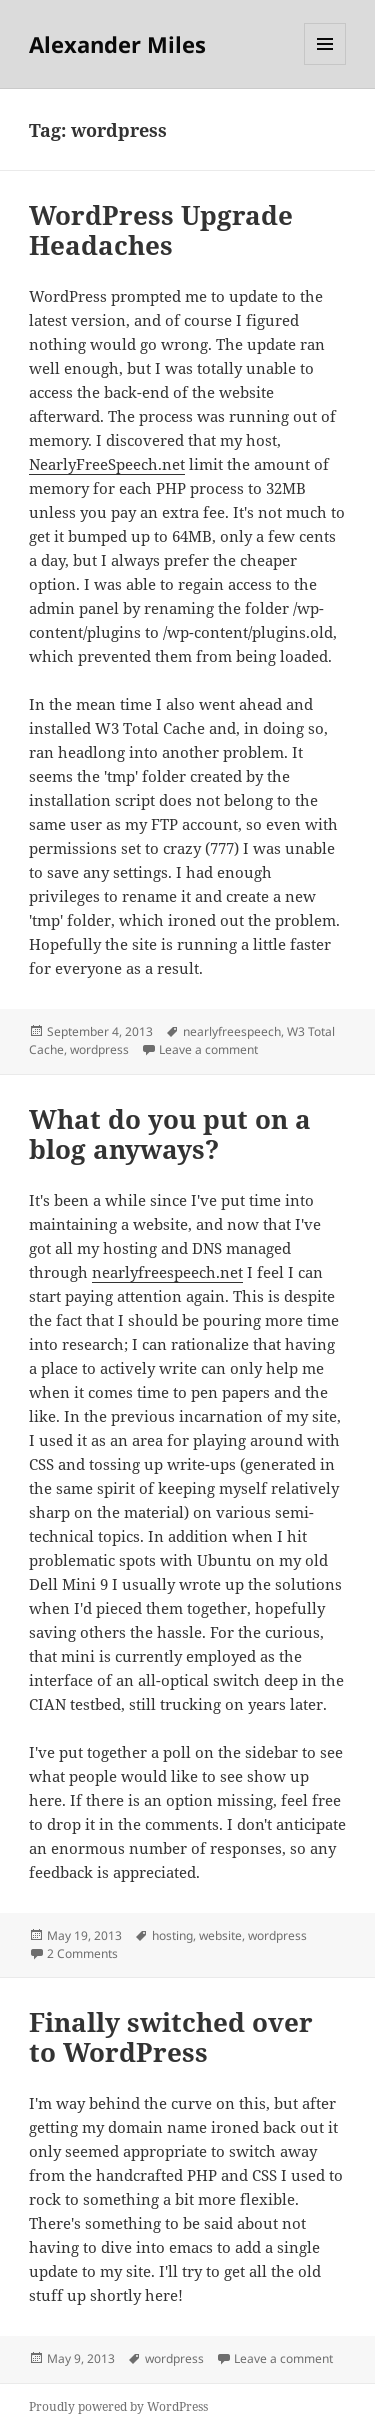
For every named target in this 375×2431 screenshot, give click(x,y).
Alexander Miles (117, 44)
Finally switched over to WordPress (171, 2037)
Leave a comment (208, 1049)
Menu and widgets (325, 64)
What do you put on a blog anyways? (170, 1134)
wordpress (99, 1049)
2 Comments (82, 1953)
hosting (172, 1935)
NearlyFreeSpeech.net (107, 464)
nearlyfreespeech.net (167, 1272)
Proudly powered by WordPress (118, 2406)
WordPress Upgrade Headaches (161, 230)
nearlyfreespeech (232, 1031)
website (220, 1935)
